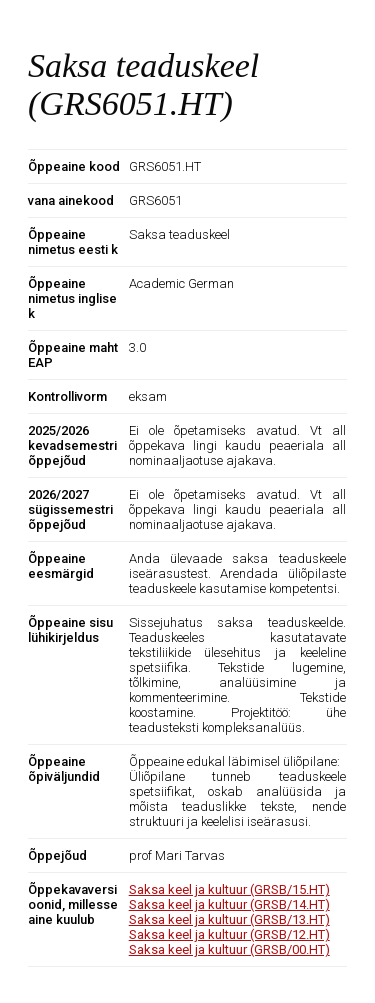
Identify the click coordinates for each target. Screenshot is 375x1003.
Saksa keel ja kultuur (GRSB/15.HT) (229, 889)
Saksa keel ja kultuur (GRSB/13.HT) (229, 919)
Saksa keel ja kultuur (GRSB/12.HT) (229, 934)
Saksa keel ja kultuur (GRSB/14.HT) (229, 904)
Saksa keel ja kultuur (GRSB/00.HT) (229, 949)
